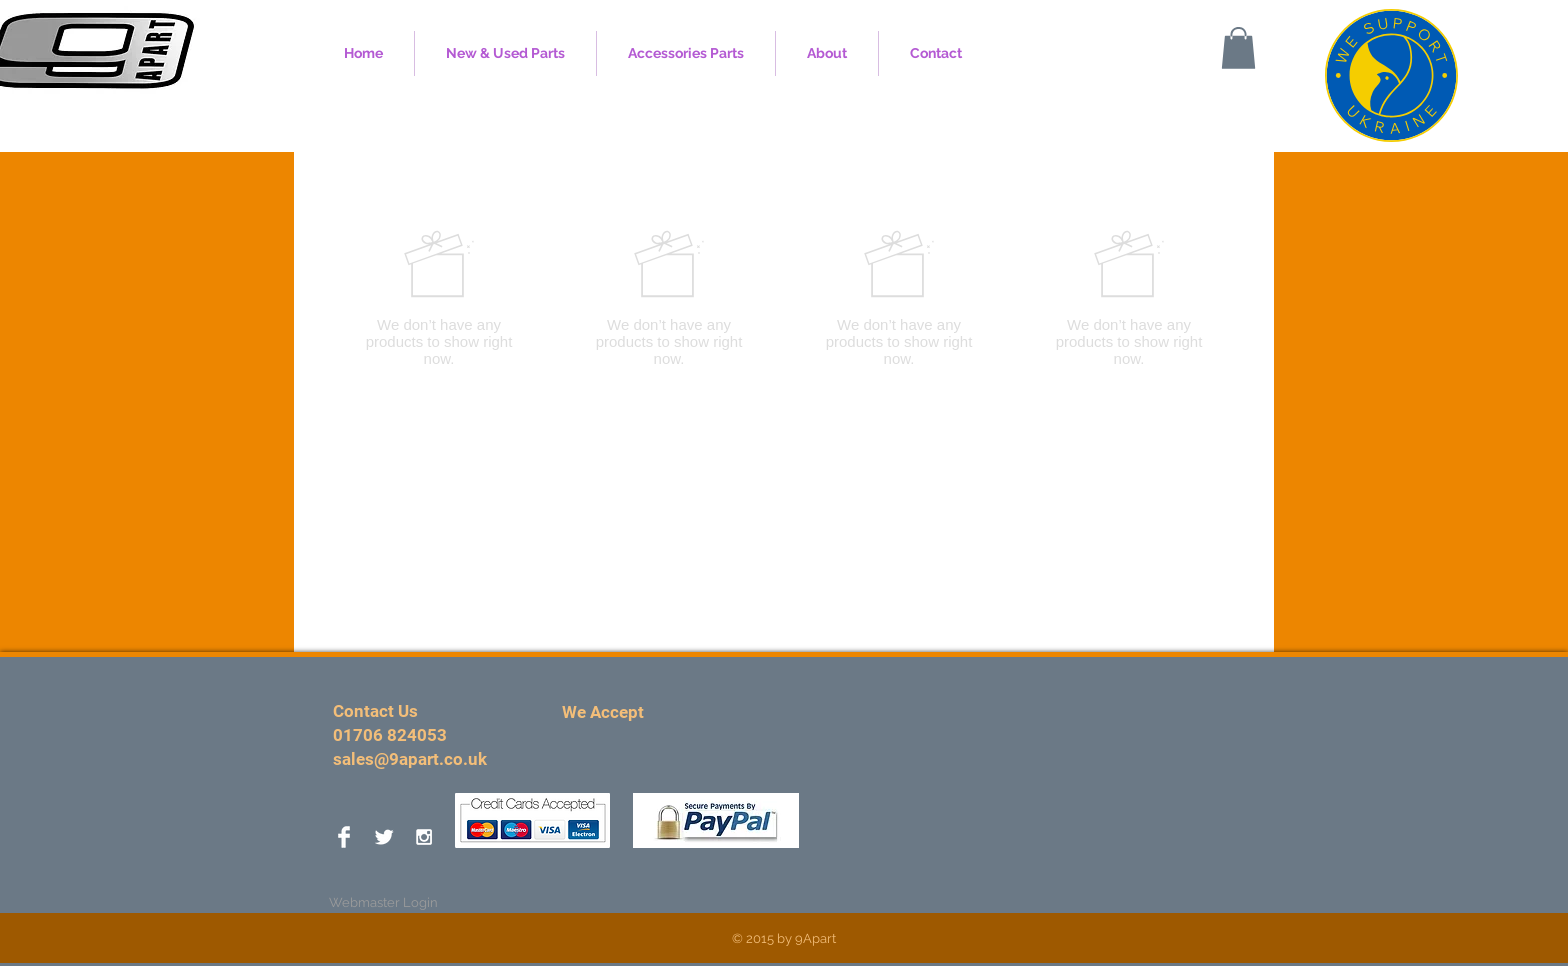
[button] (1238, 48)
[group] (784, 298)
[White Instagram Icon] (424, 837)
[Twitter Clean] (384, 837)
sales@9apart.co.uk (410, 759)
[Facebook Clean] (344, 837)
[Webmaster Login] (383, 903)
